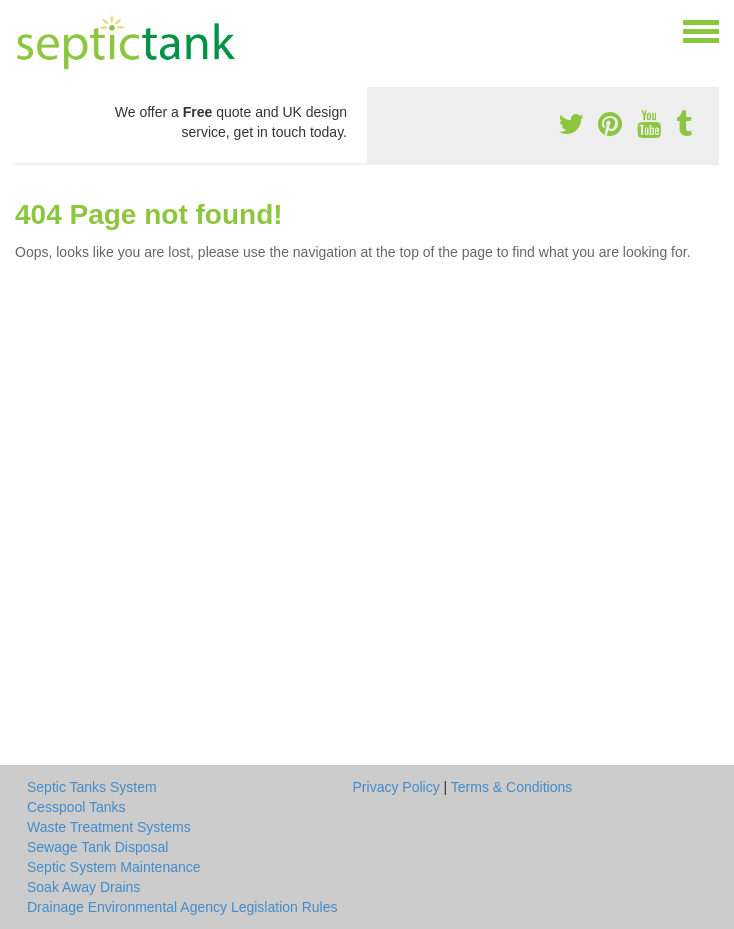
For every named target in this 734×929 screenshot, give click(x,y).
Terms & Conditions (511, 787)
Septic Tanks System (92, 787)
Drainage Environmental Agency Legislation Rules (182, 907)
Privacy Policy (396, 787)
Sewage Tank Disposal (97, 847)
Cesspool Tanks (76, 807)
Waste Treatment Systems (109, 827)
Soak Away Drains (83, 887)
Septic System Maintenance (114, 867)
